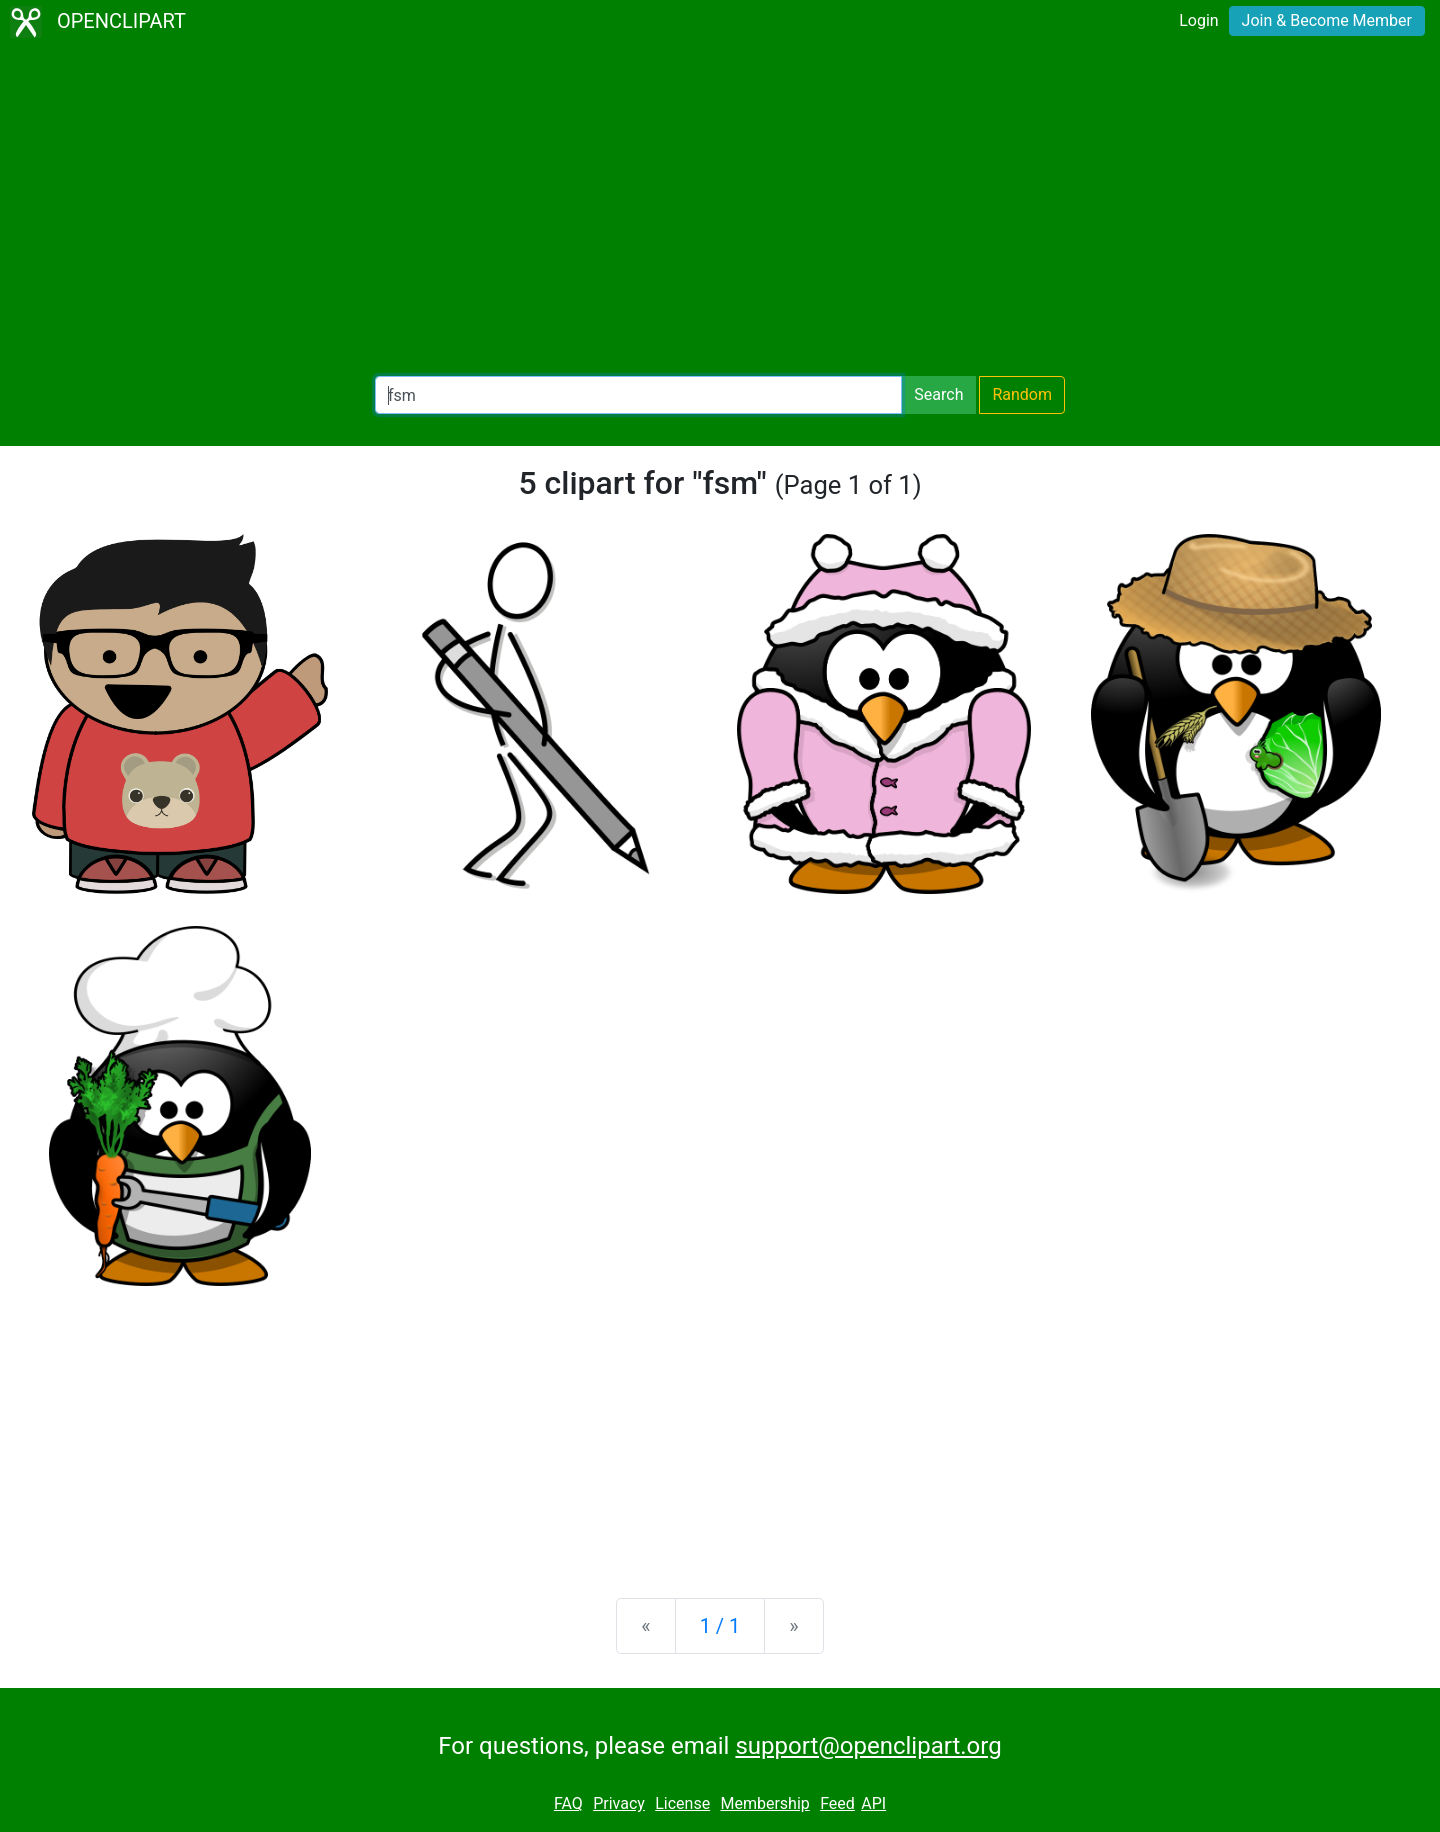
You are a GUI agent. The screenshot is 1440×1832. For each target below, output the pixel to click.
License (682, 1803)
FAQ (568, 1803)
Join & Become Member (1327, 20)
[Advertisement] (720, 210)
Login (1198, 20)
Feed (837, 1803)
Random (1022, 394)
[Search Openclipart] (638, 395)
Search (938, 394)
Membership (764, 1803)
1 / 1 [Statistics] (720, 1626)
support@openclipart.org (868, 1746)
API (873, 1803)
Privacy (619, 1803)
